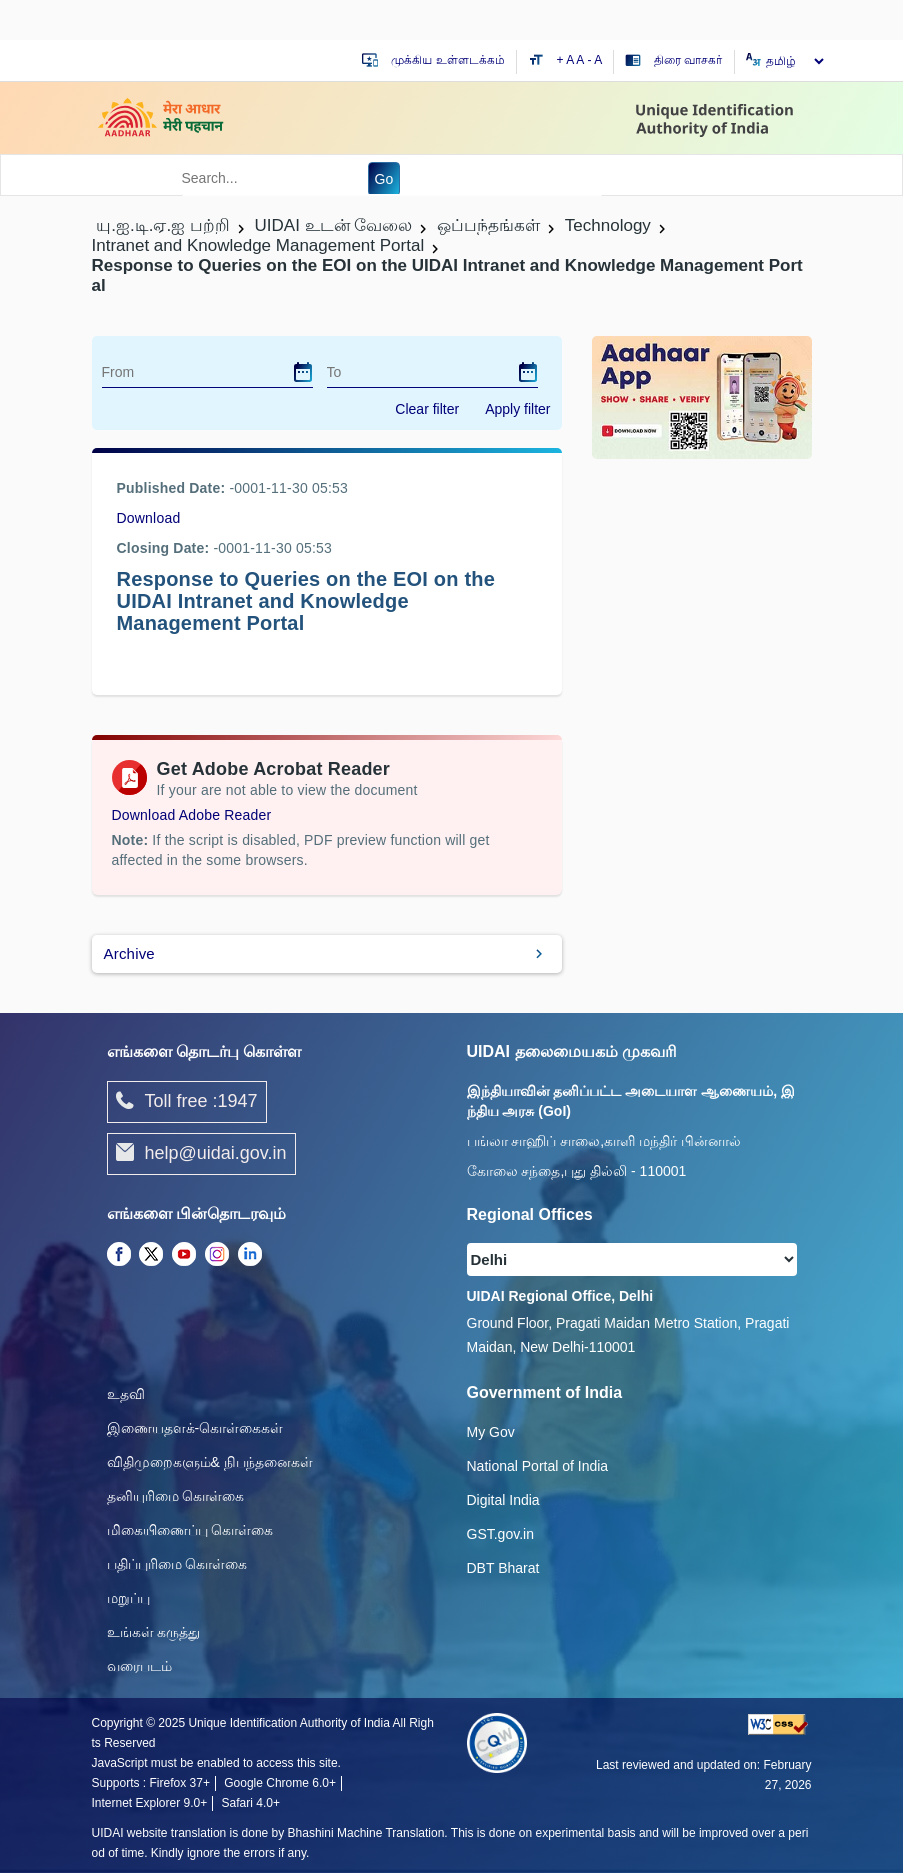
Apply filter (517, 409)
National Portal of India (538, 1466)
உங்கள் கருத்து (154, 1632)
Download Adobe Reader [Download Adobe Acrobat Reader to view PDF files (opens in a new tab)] (192, 815)
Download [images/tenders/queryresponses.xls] (149, 518)
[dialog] (303, 372)
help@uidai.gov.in (201, 1154)
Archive (129, 953)
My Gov (491, 1432)
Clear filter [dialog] (427, 409)
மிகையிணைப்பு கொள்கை (190, 1530)
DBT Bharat (503, 1568)
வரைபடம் (139, 1666)
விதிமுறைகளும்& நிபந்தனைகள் (210, 1462)
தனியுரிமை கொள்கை (176, 1496)
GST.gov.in (500, 1534)
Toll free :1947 (187, 1102)
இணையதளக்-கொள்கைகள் (195, 1428)
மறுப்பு (128, 1598)
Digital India (503, 1500)
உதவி (126, 1394)
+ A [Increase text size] (567, 60)
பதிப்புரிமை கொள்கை (177, 1564)
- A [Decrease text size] (595, 60)
